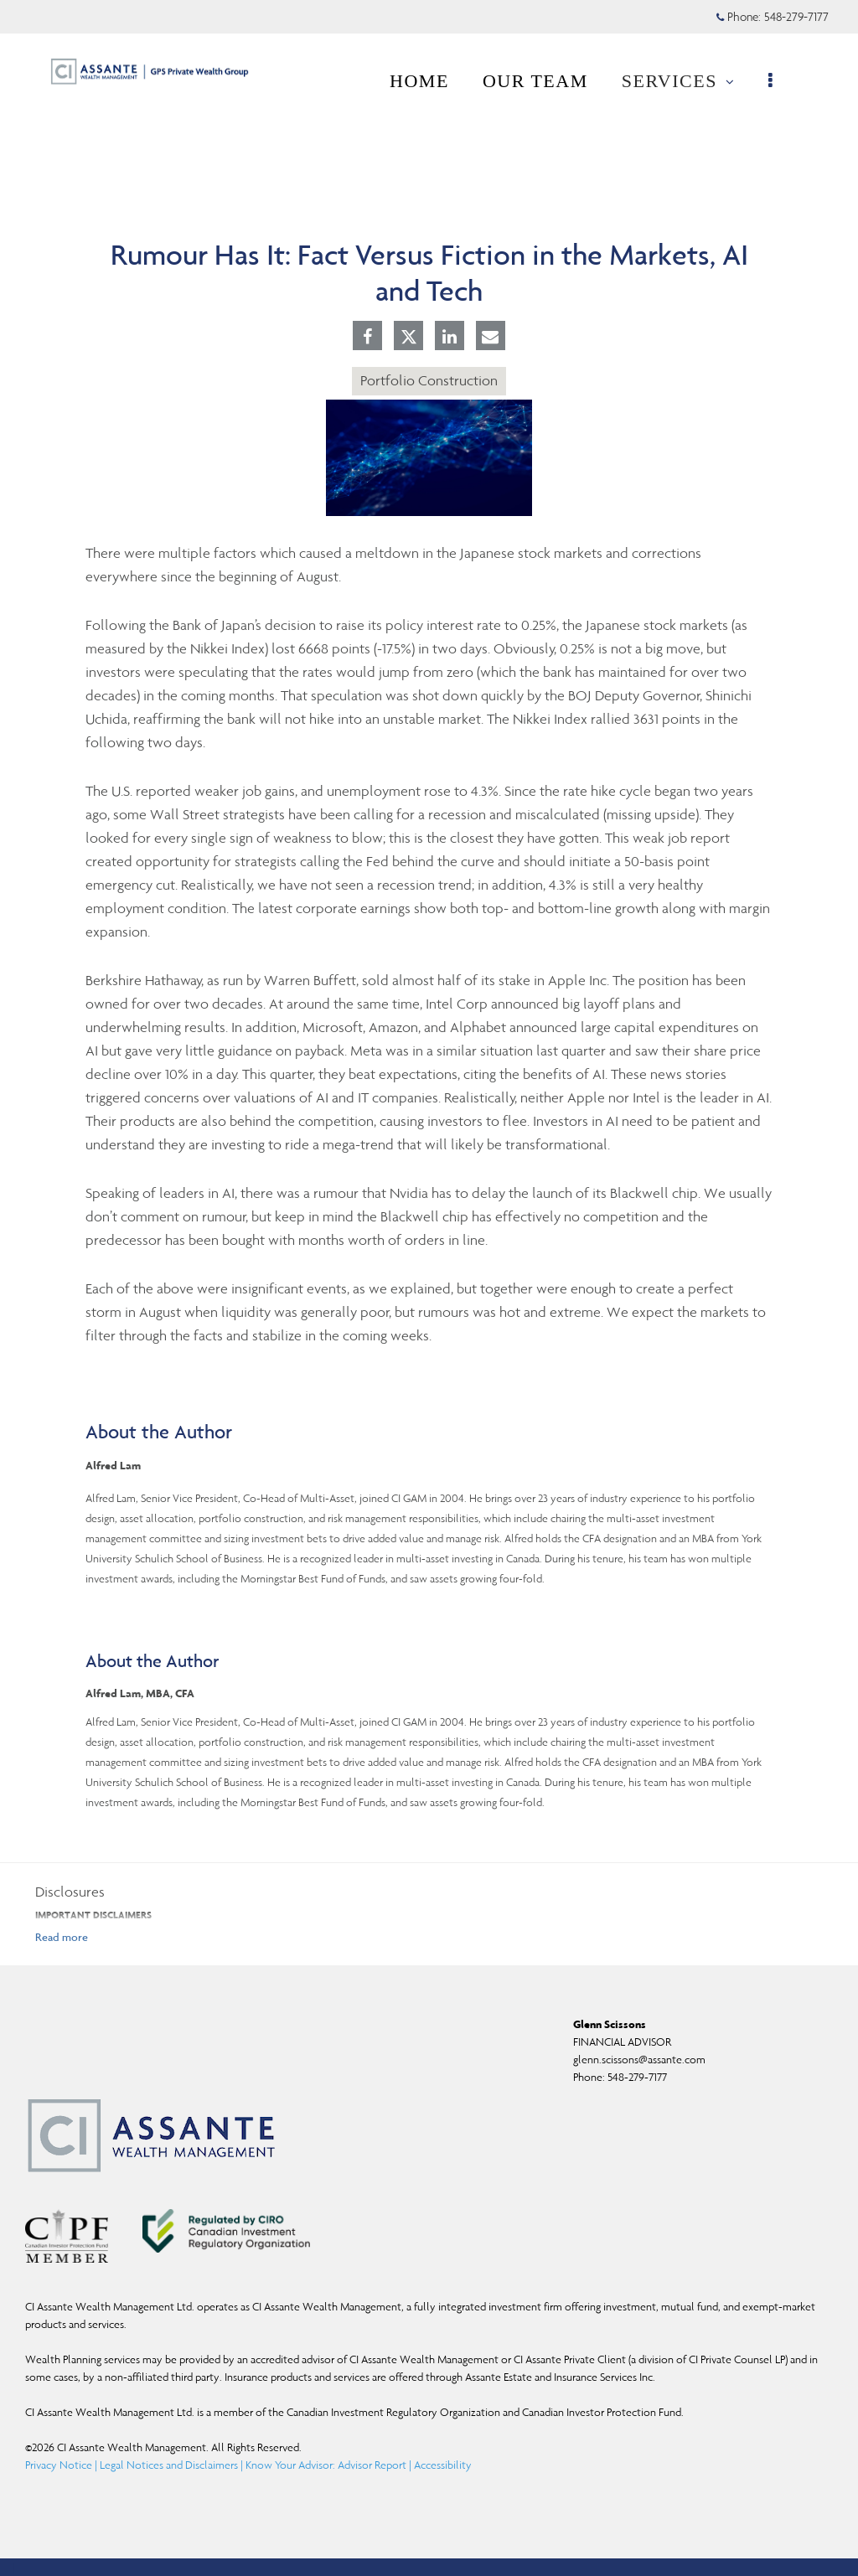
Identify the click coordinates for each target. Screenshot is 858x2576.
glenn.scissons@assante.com (639, 2059)
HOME (427, 80)
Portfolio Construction (429, 380)
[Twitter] (409, 336)
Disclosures (70, 1891)
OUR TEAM (544, 80)
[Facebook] (367, 337)
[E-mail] (490, 337)
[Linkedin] (449, 337)
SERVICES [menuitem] (686, 85)
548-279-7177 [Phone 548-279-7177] (796, 16)
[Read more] (61, 1936)
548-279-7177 (637, 2077)
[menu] (780, 81)
